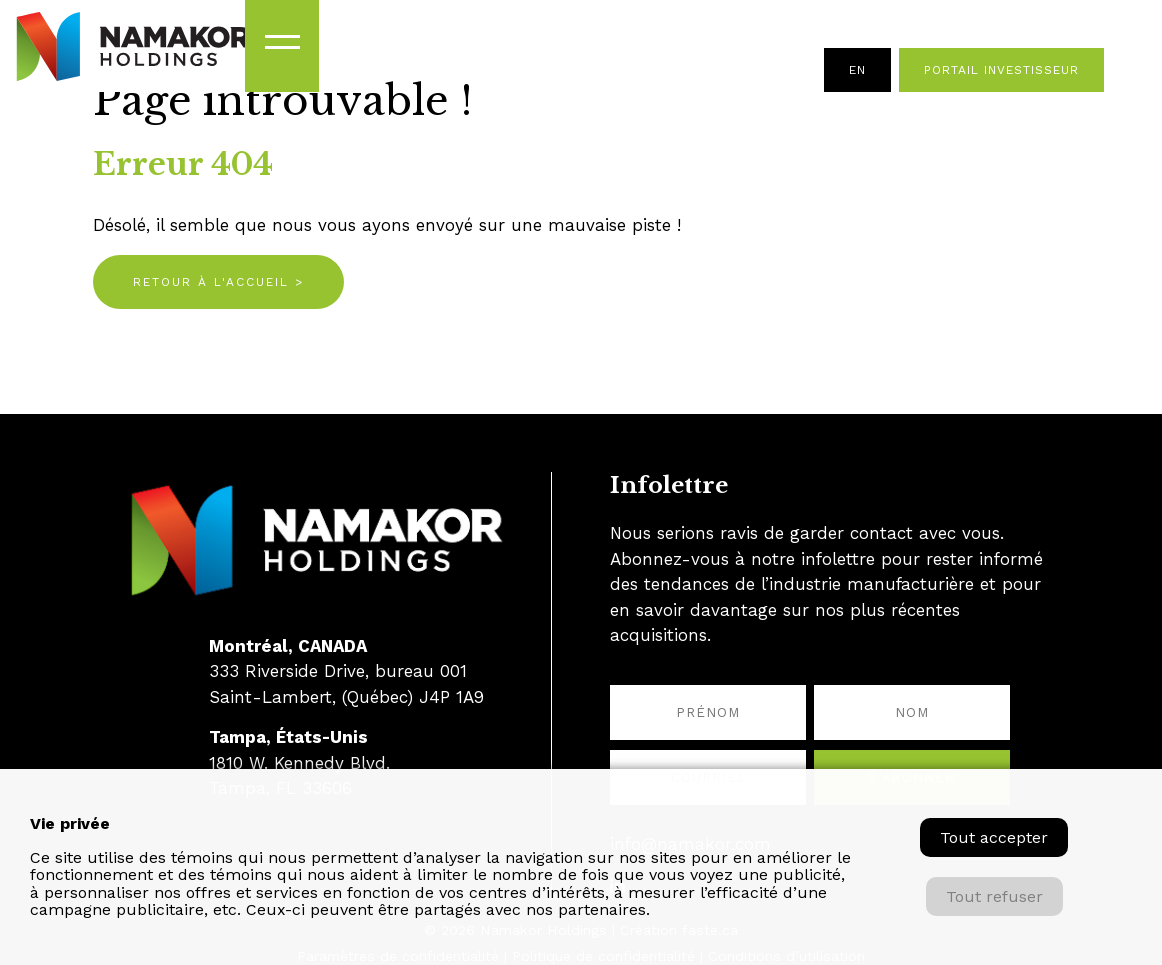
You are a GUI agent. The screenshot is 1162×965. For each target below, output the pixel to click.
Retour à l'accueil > (218, 282)
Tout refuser (994, 896)
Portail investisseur (1001, 70)
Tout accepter (994, 837)
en (857, 70)
